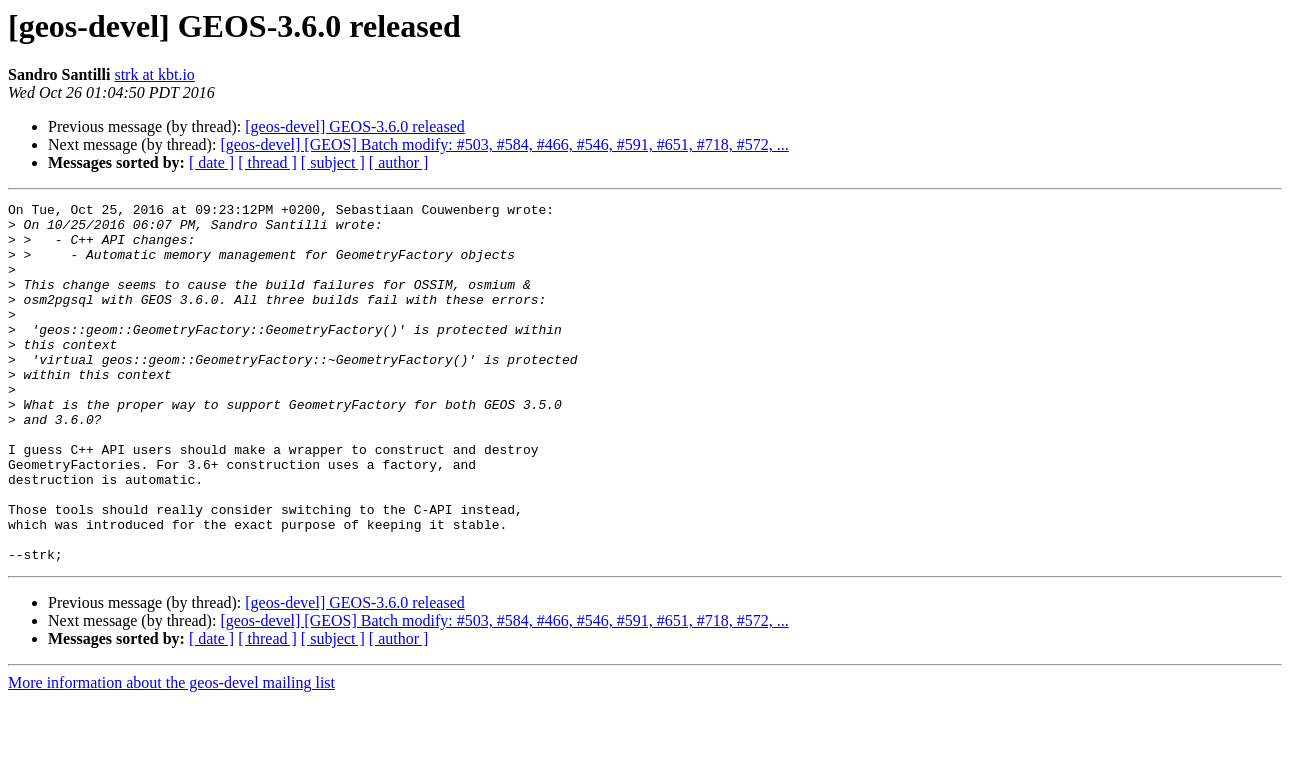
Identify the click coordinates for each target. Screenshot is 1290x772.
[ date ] (211, 162)
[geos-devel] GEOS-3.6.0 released (354, 126)
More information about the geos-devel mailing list (171, 754)
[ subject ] (333, 162)
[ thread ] (267, 162)
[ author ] (399, 162)
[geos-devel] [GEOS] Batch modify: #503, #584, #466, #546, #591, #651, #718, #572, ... (504, 144)
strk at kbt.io (154, 74)
